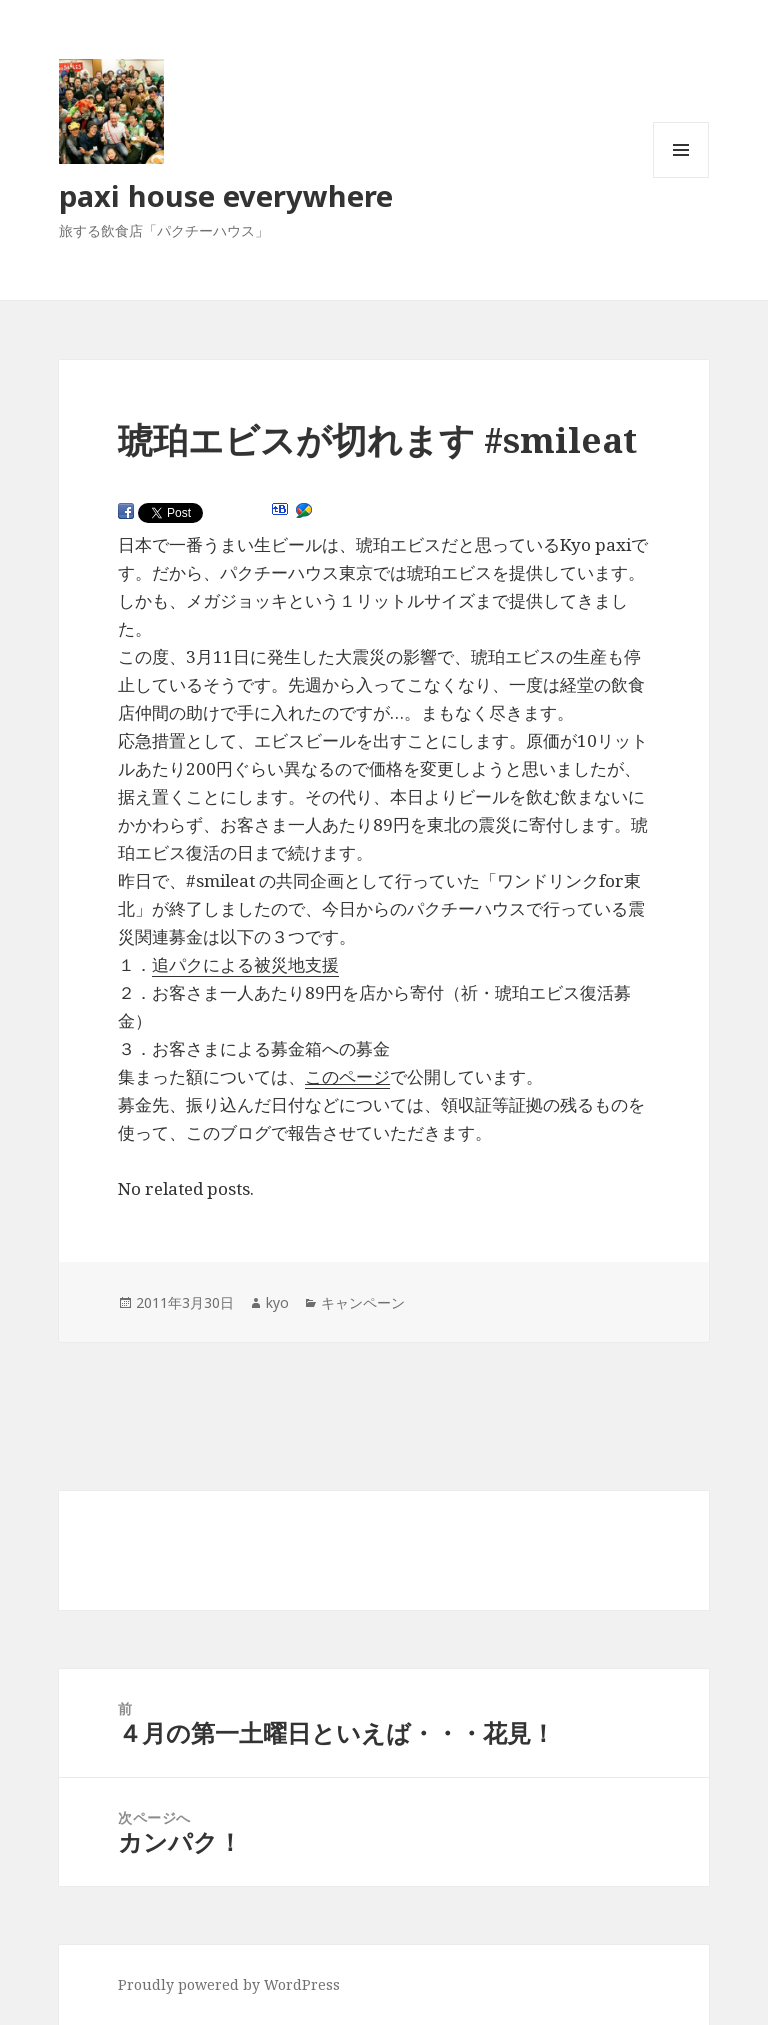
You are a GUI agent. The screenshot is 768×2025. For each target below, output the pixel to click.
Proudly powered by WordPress (229, 1984)
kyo (277, 1302)
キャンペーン (363, 1302)
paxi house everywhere (226, 195)
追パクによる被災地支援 (245, 964)
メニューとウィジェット (681, 177)
